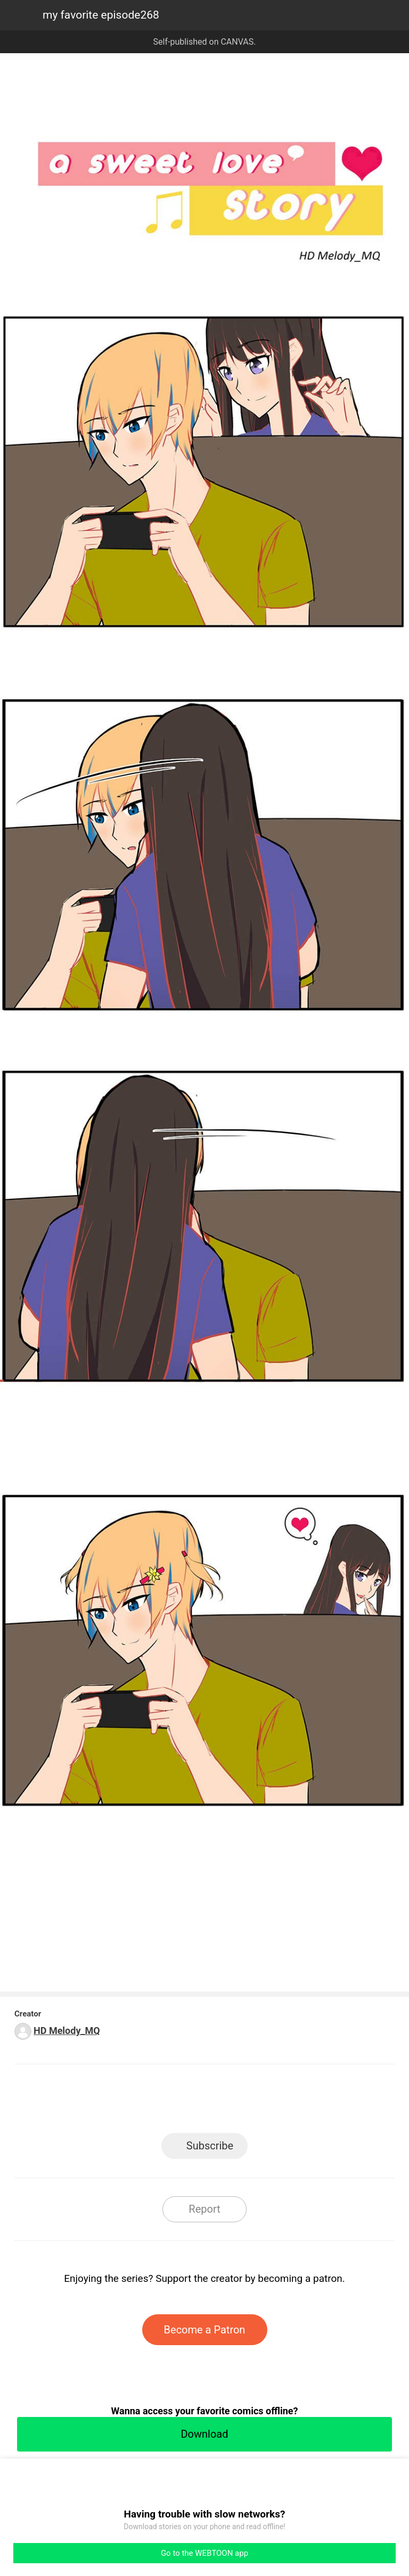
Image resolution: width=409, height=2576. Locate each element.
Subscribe (209, 2145)
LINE (109, 2102)
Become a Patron (205, 2329)
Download (204, 2434)
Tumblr (253, 2102)
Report (204, 2209)
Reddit (301, 2102)
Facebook (157, 2102)
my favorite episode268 (101, 15)
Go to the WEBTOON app (204, 2553)
